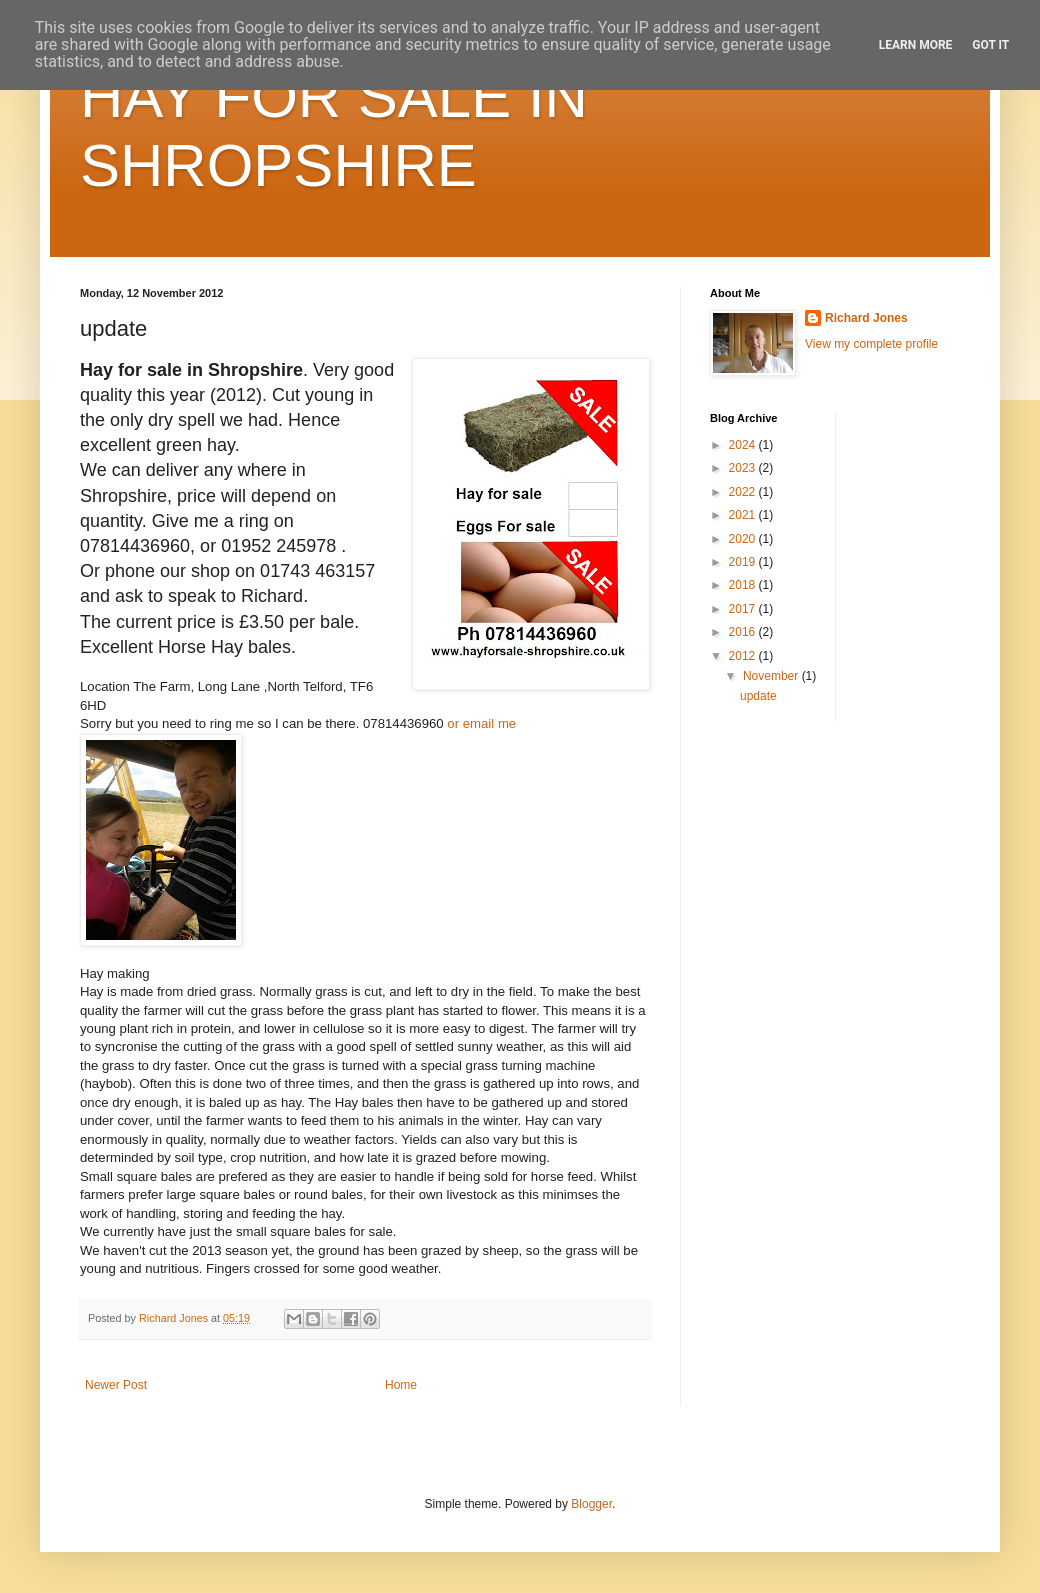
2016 (744, 632)
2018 (744, 585)
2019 (744, 562)
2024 (744, 445)
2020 (744, 539)
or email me (481, 723)
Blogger (591, 1504)
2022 (744, 492)
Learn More (916, 45)
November (772, 676)
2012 (744, 656)
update (758, 696)
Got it (990, 45)
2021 (744, 515)
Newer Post (116, 1385)
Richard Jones (866, 318)
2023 (744, 468)
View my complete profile (871, 344)
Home (401, 1385)
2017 (744, 609)
